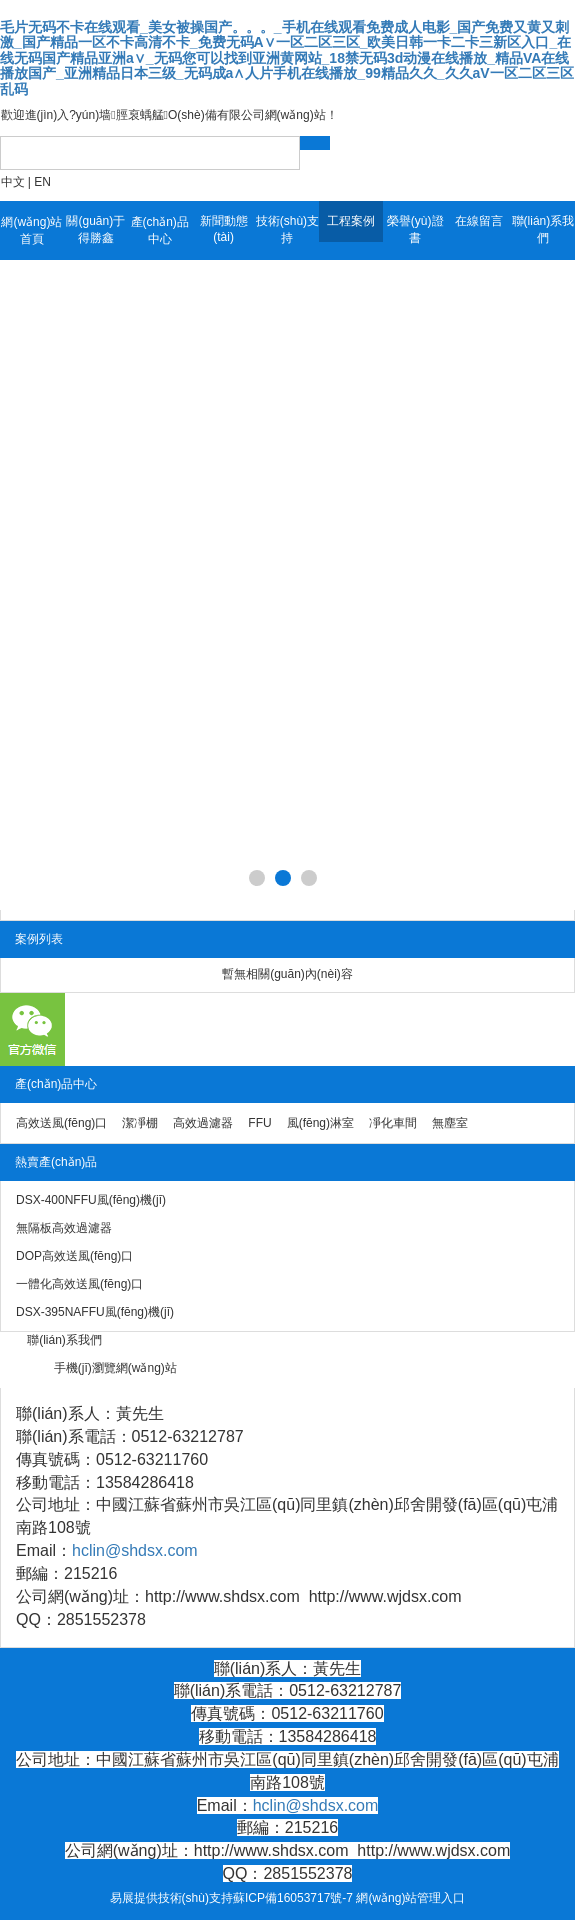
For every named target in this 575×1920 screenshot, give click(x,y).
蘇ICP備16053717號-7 (293, 1898)
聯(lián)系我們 (543, 229)
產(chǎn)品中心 (160, 230)
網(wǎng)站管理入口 (410, 1898)
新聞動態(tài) (224, 229)
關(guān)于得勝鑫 (95, 229)
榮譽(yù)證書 (415, 229)
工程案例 (351, 221)
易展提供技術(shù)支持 (171, 1898)
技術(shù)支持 (287, 229)
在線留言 (479, 221)
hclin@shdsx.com (135, 1550)
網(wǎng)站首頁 (31, 230)
